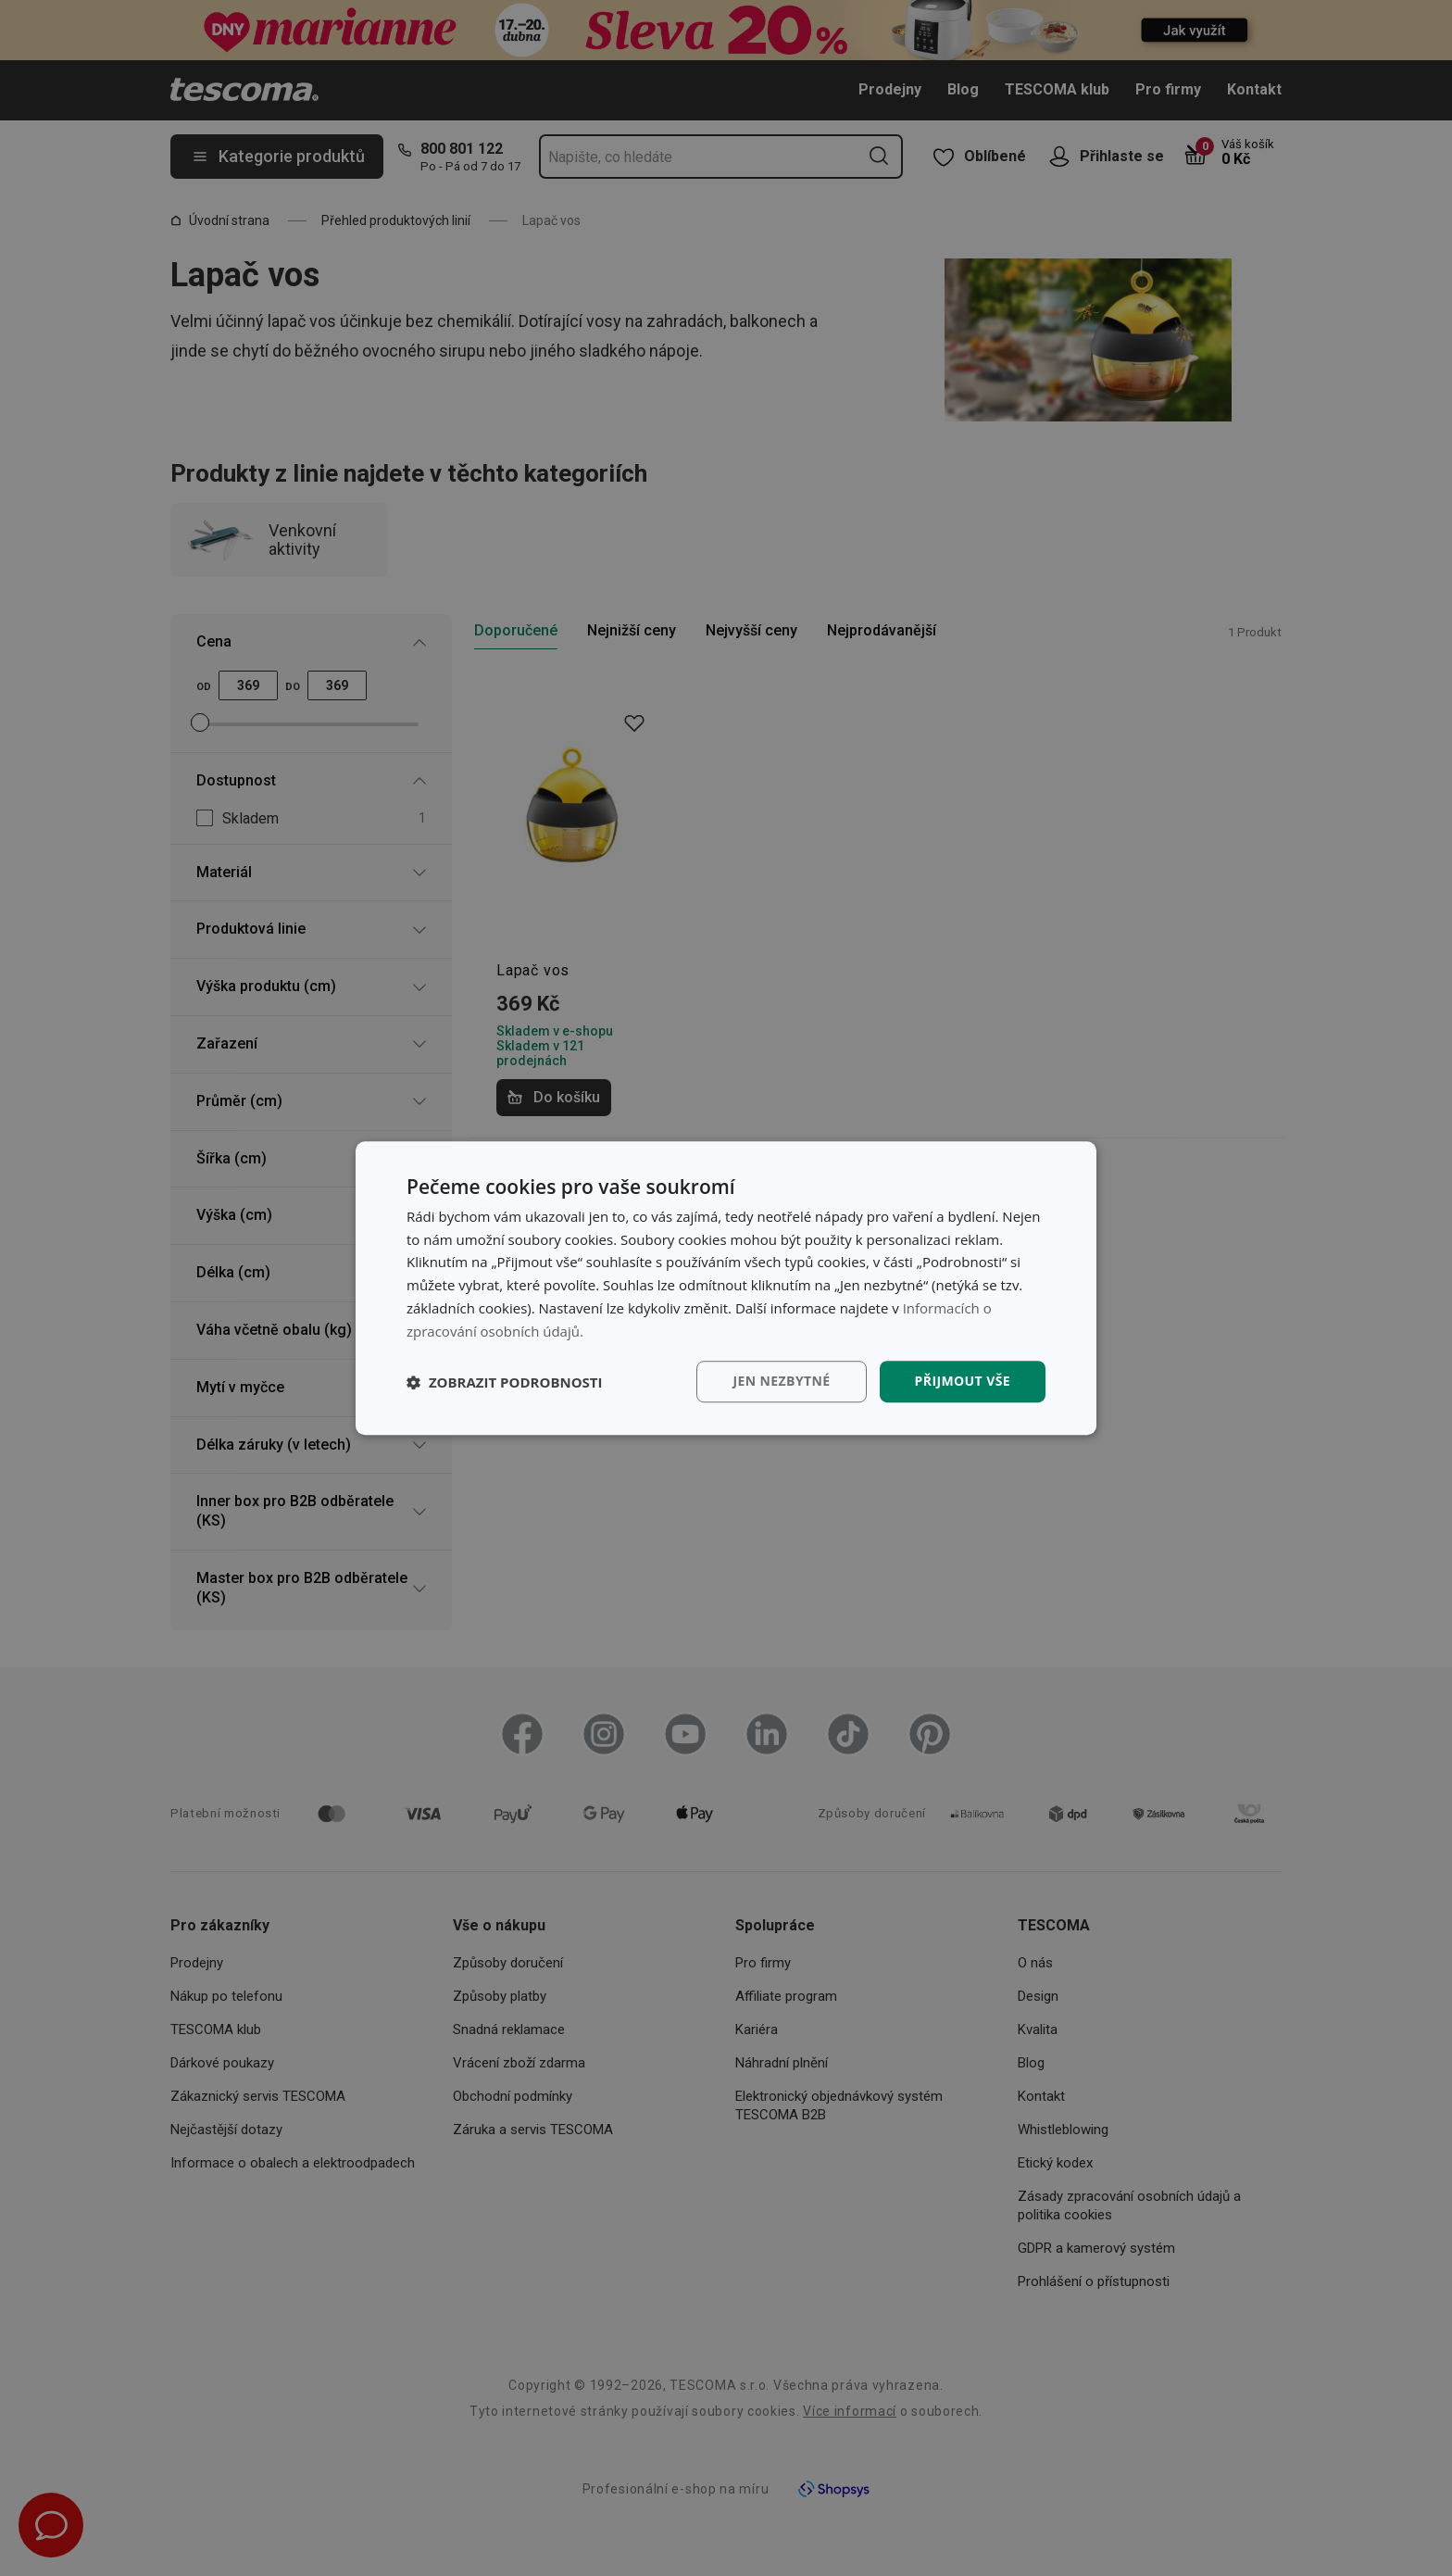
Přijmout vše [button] (962, 1381)
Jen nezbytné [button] (781, 1381)
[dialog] (726, 1288)
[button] (505, 1382)
